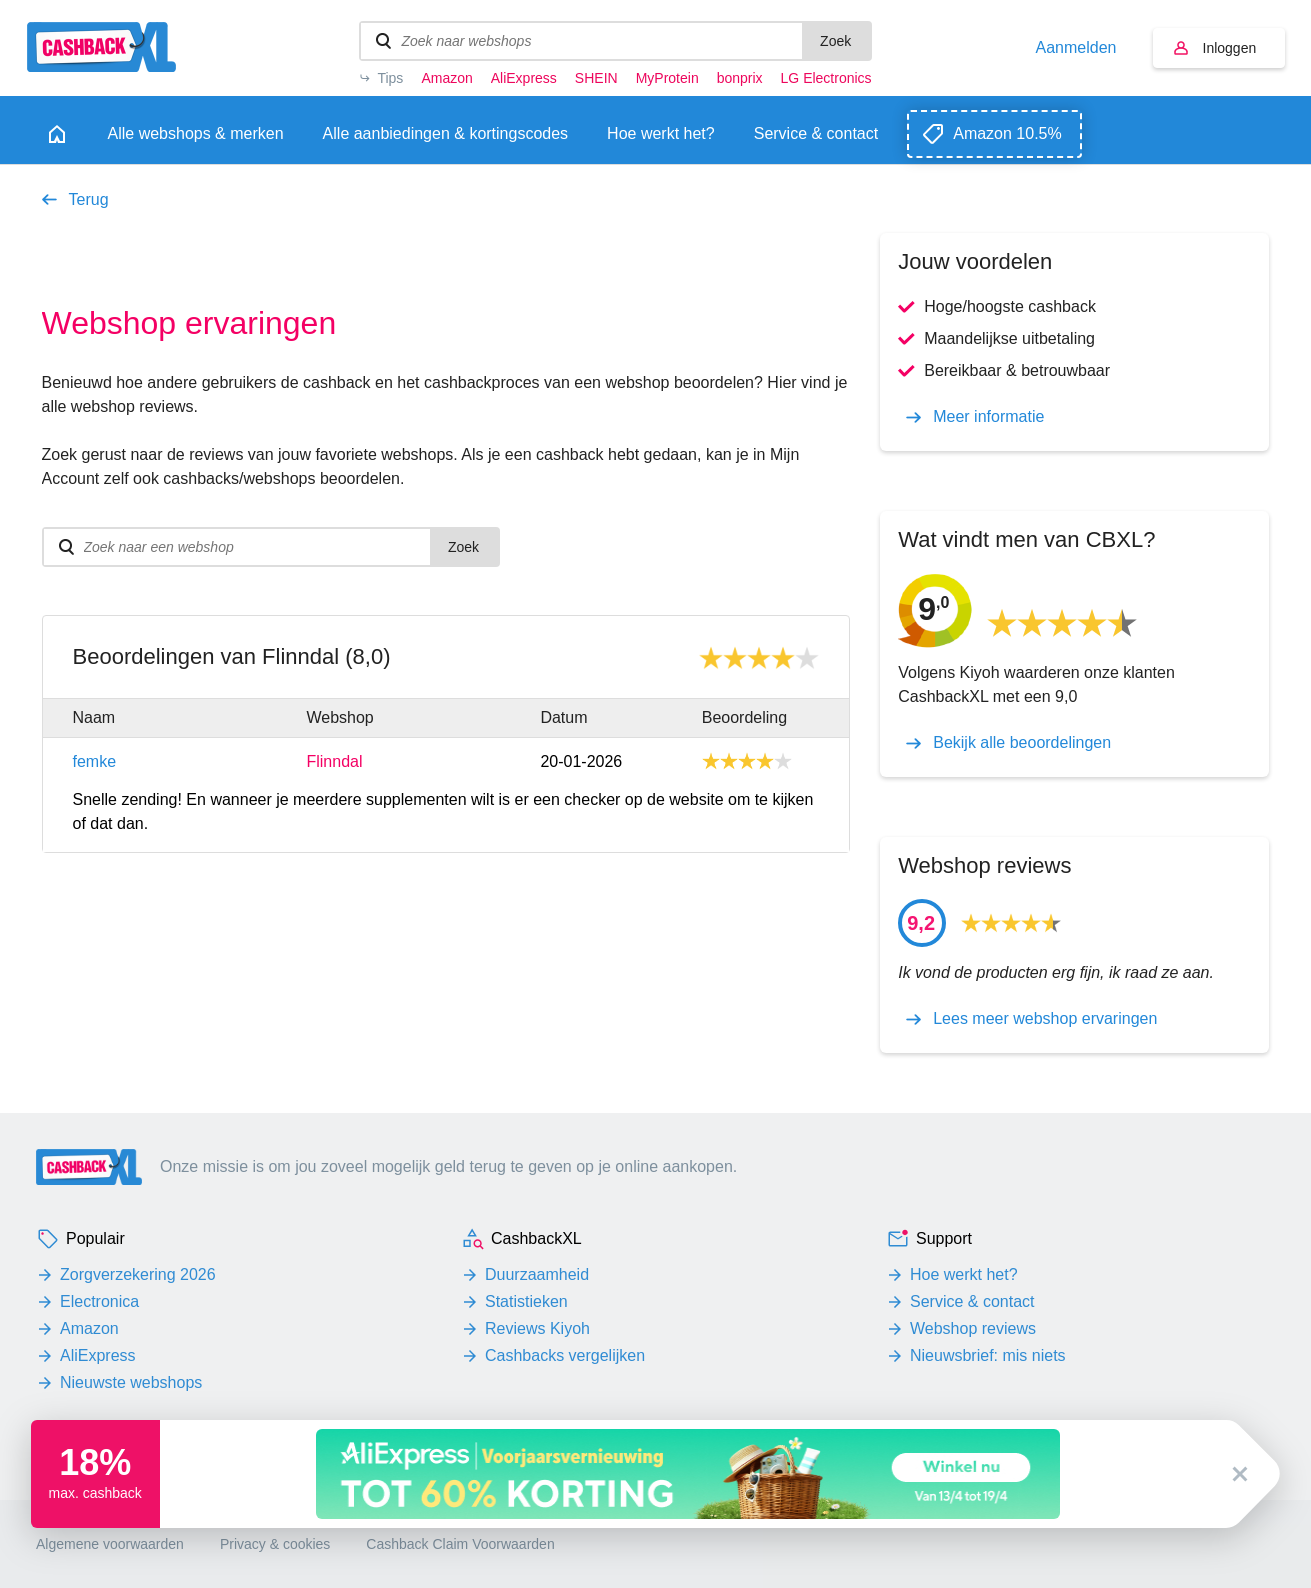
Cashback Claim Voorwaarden (460, 1544)
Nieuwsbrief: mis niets (988, 1355)
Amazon (446, 78)
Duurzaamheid (537, 1274)
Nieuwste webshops (131, 1382)
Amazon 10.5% (1007, 133)
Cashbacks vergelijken (565, 1355)
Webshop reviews (973, 1328)
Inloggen (1230, 48)
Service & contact (972, 1301)
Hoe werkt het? (964, 1274)
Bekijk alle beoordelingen (1022, 743)
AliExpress (524, 78)
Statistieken (526, 1301)
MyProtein (667, 78)
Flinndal (334, 762)
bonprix (740, 78)
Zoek (835, 41)
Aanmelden (1076, 48)
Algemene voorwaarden (110, 1544)
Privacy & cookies (275, 1544)
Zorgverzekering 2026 (138, 1274)
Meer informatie (988, 417)
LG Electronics (826, 78)
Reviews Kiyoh (537, 1328)
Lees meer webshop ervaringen (1045, 1019)
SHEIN (596, 78)
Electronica (99, 1301)
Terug (89, 199)
